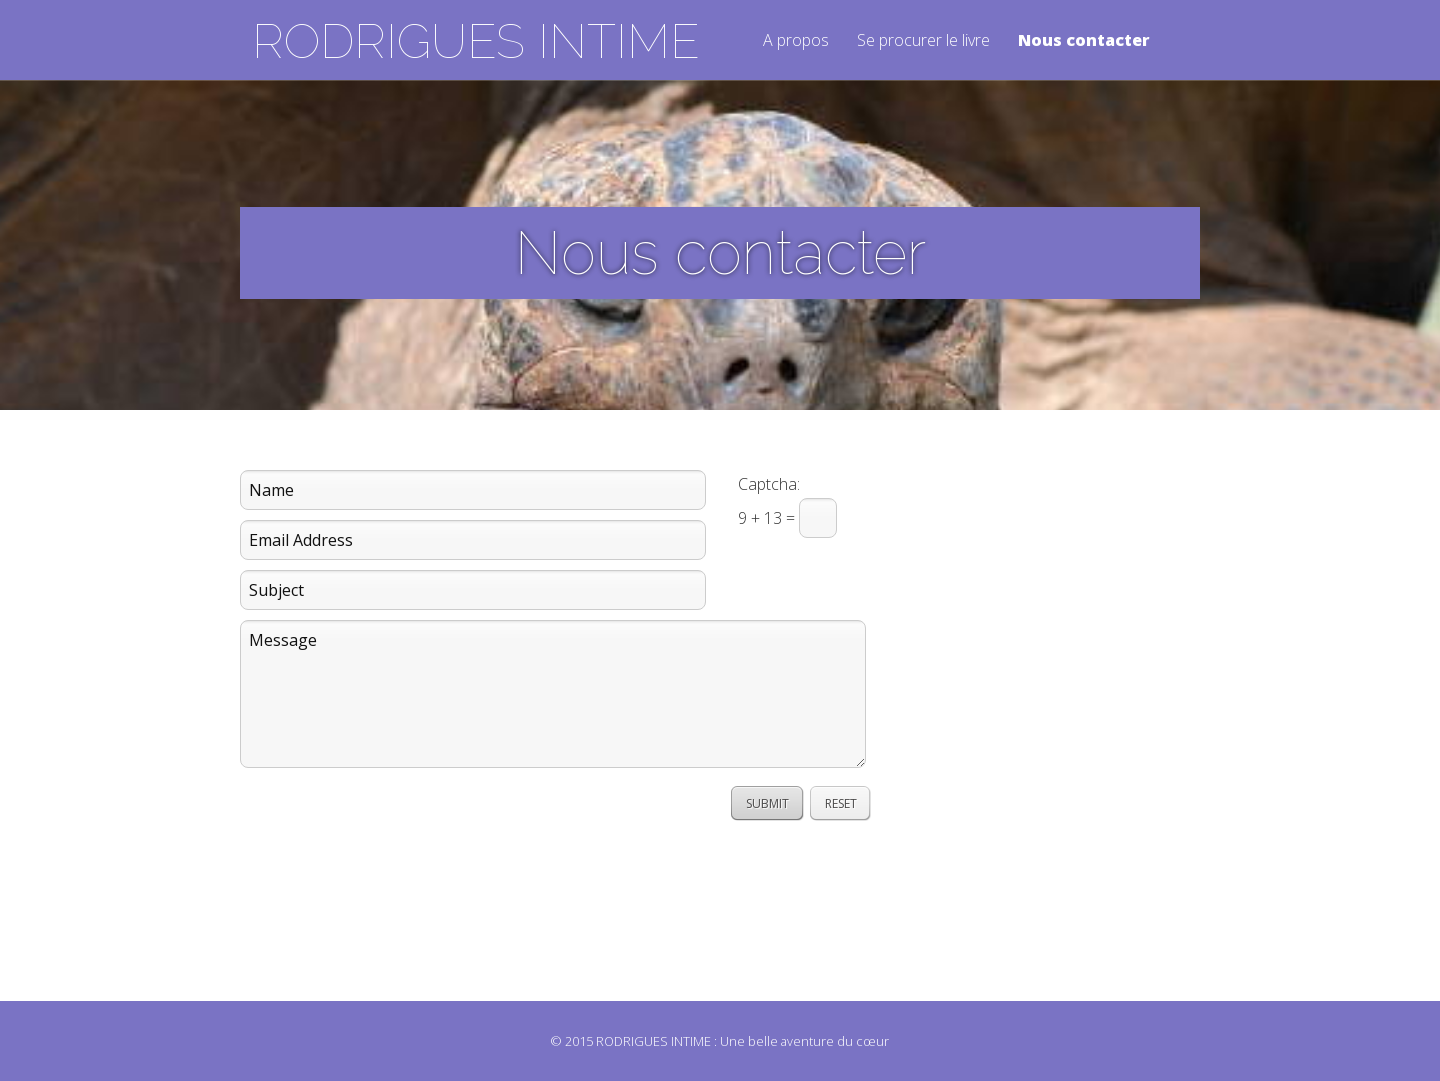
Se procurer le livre (923, 41)
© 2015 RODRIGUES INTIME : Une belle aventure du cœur (720, 1041)
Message (553, 694)
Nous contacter (1084, 41)
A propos (796, 41)
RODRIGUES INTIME (476, 41)
